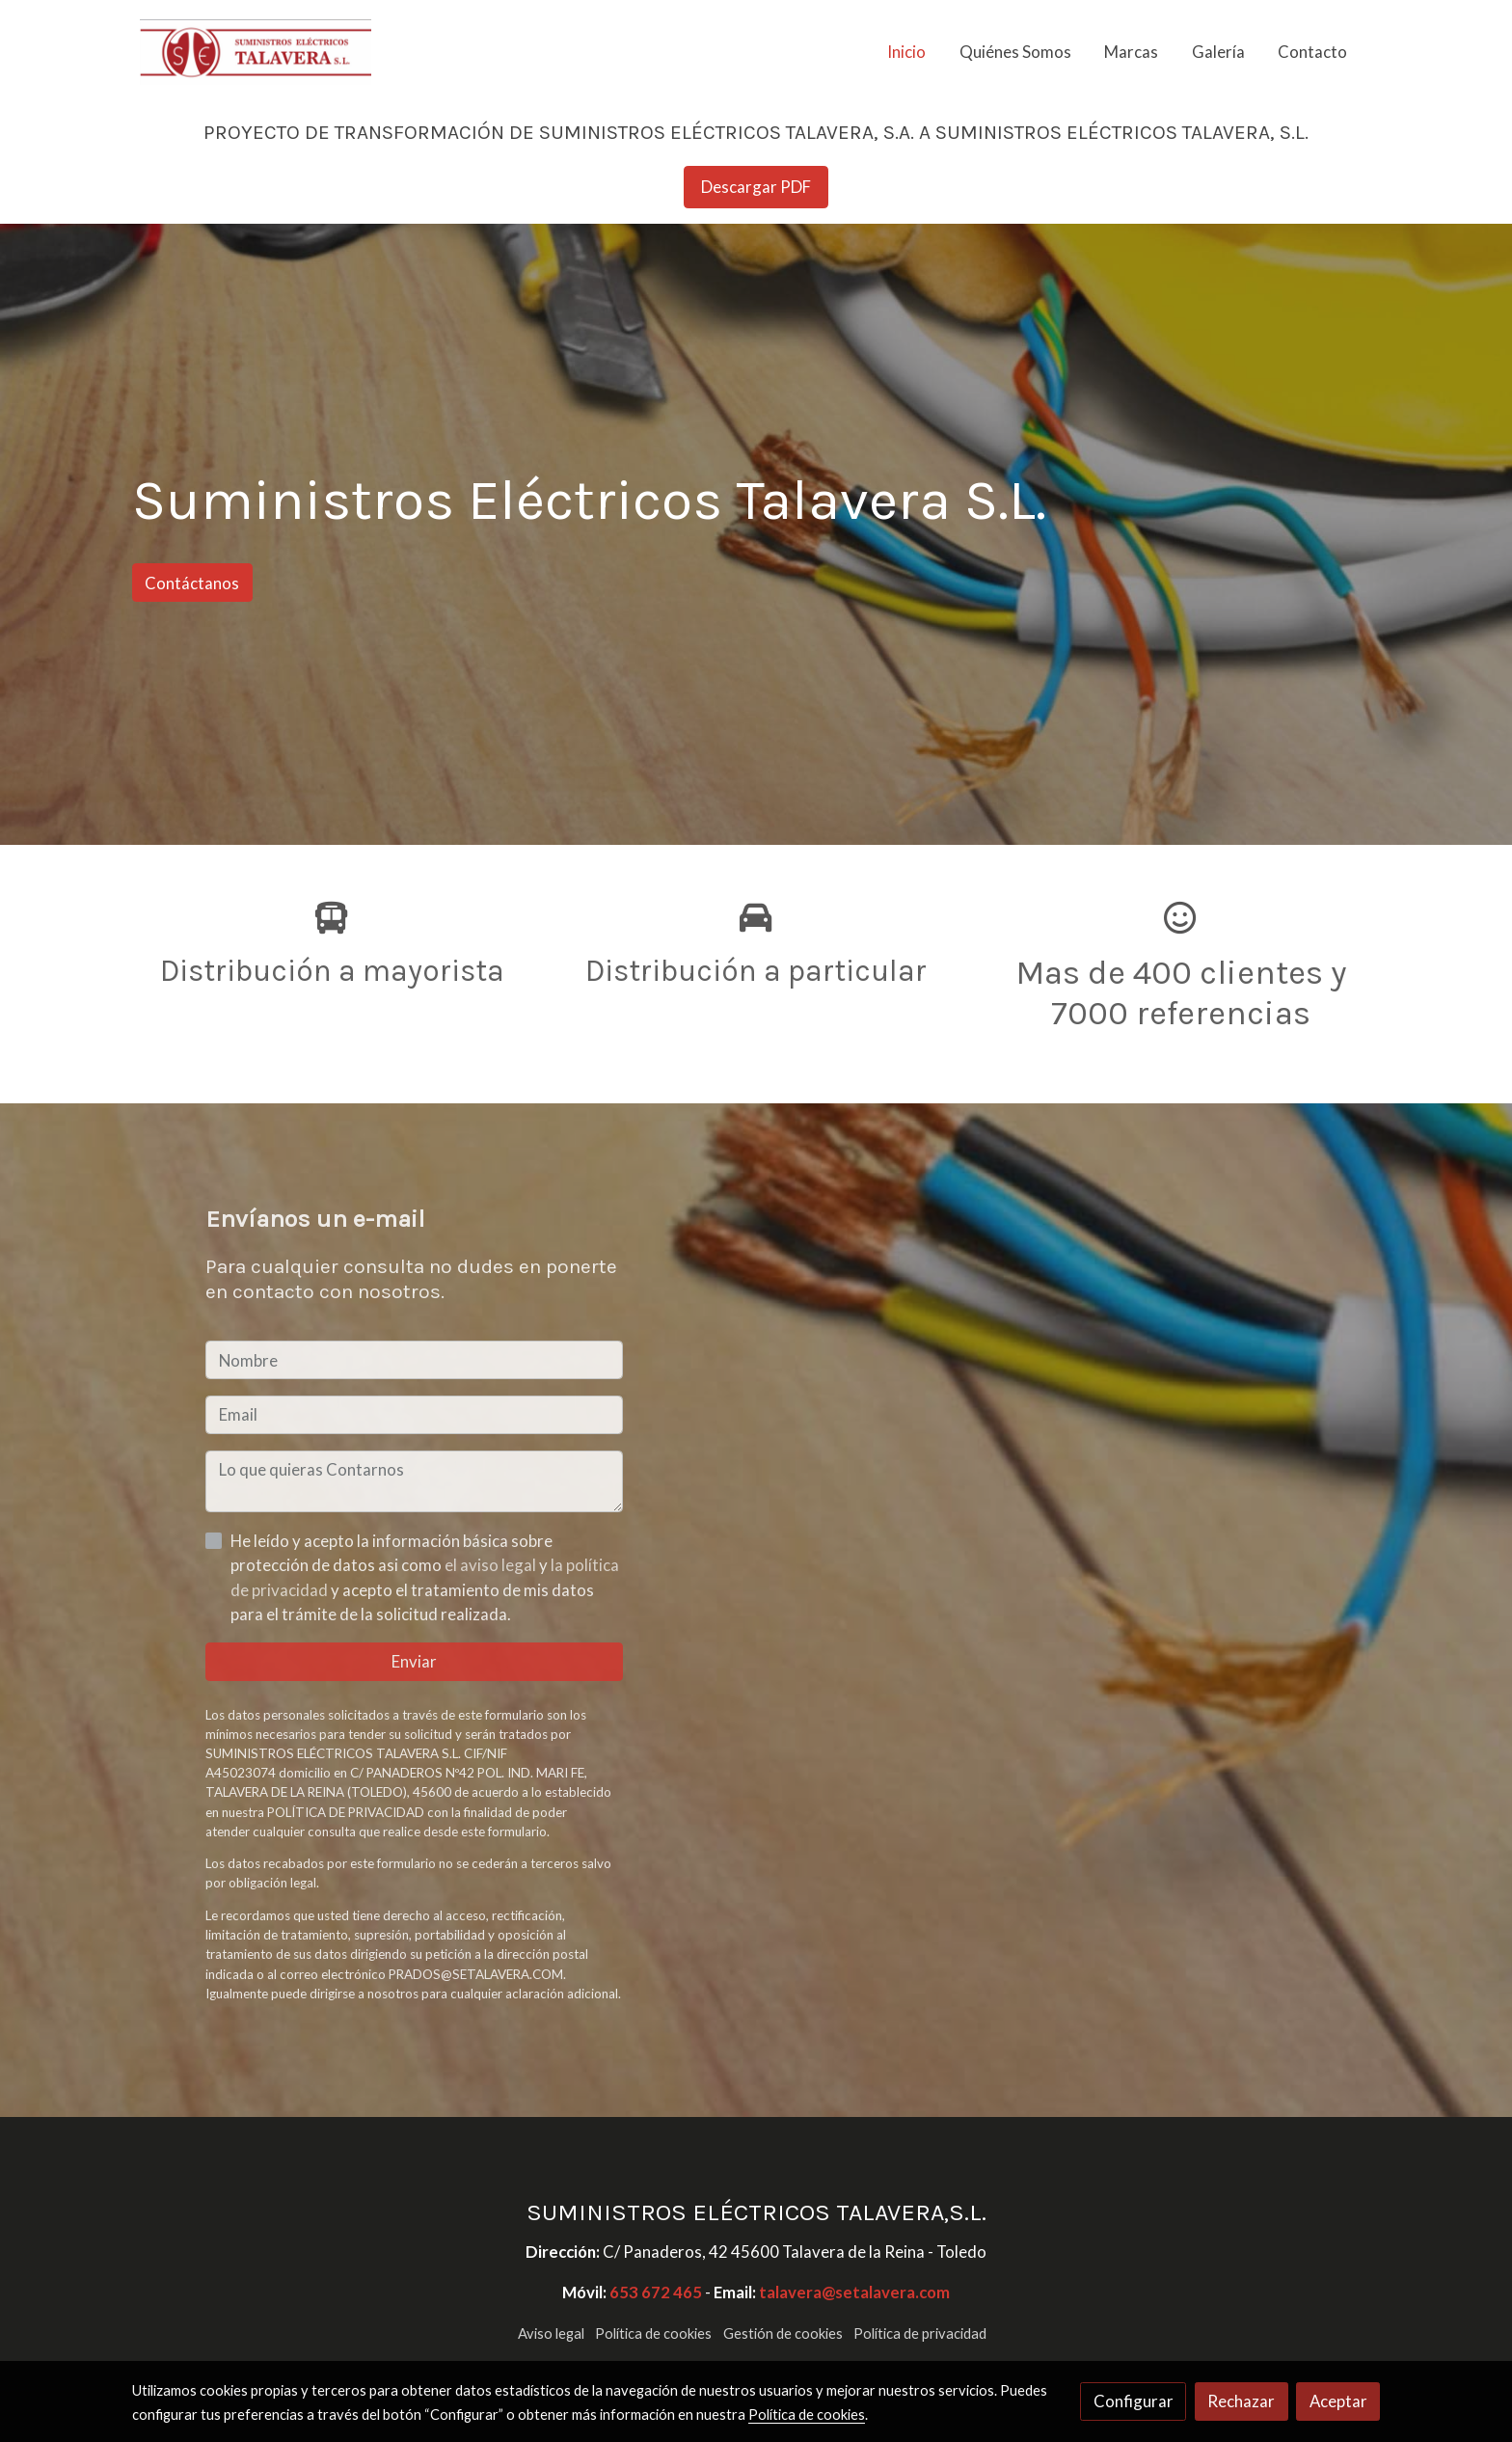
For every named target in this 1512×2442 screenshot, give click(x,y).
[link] (255, 52)
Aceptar (1338, 2401)
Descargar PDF (756, 186)
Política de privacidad (919, 2333)
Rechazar (1241, 2401)
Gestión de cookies (783, 2333)
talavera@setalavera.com (854, 2292)
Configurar (1134, 2401)
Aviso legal (551, 2333)
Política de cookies (653, 2333)
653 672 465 (655, 2292)
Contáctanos (192, 583)
